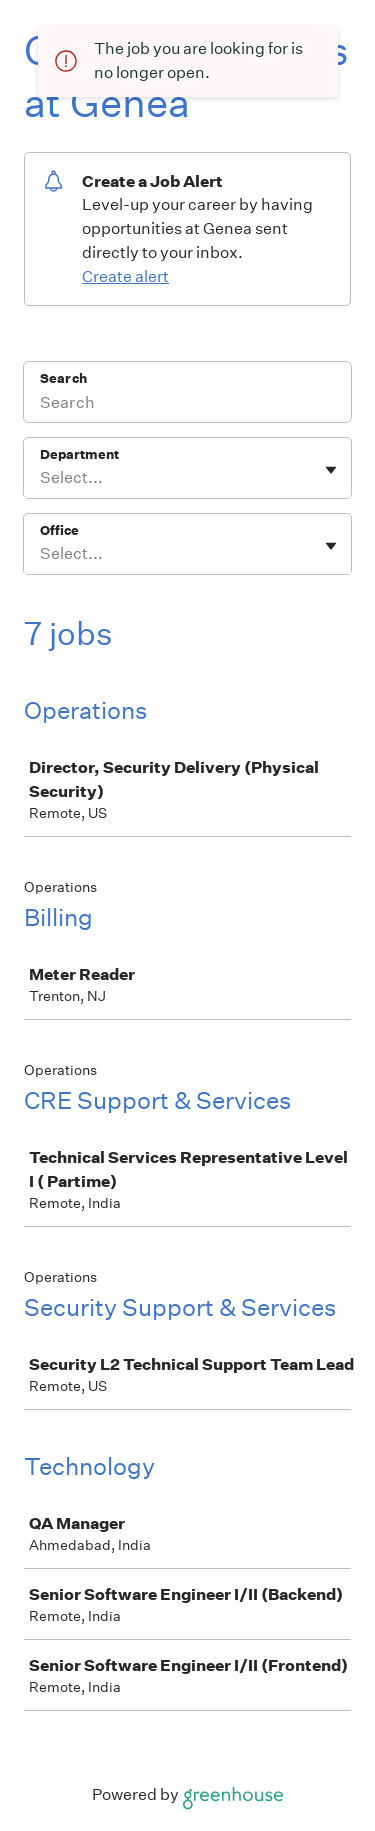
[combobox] (41, 478)
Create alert (125, 276)
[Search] (187, 405)
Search (63, 378)
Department (79, 454)
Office (59, 530)
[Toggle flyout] (331, 470)
